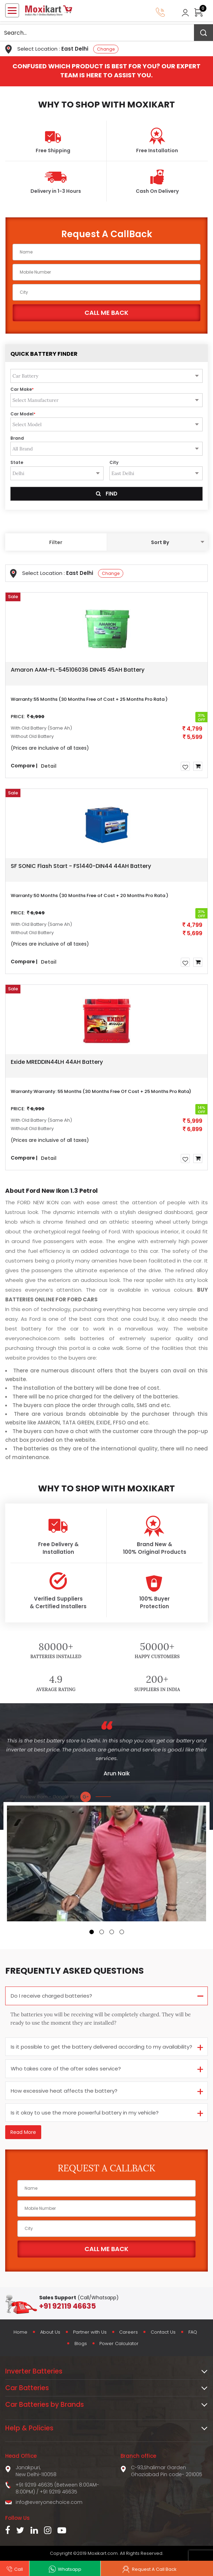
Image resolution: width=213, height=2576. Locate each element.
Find (106, 493)
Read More (23, 2132)
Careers (128, 2332)
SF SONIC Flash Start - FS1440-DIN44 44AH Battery (81, 866)
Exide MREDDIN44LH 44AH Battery (57, 1062)
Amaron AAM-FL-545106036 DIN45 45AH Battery (77, 670)
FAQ (194, 2332)
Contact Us (164, 2332)
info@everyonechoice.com (49, 2502)
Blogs (80, 2343)
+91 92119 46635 (58, 2491)
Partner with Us (89, 2332)
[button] (92, 1932)
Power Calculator (119, 2343)
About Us (49, 2332)
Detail (48, 766)
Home (18, 2332)
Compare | (24, 765)
